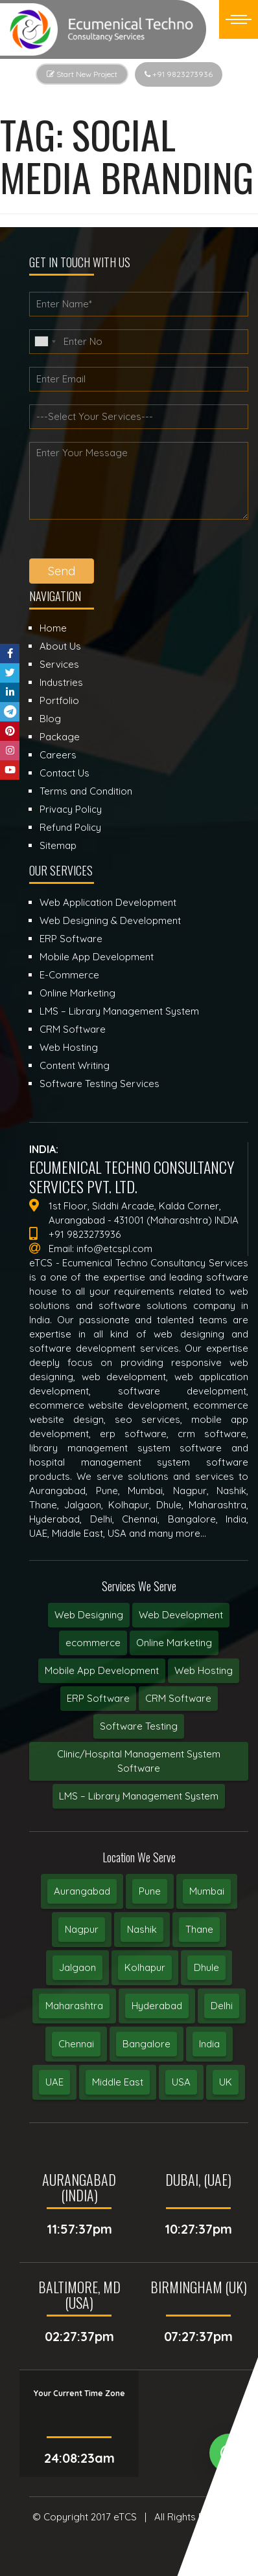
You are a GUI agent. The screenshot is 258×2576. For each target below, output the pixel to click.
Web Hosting (203, 1670)
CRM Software (178, 1698)
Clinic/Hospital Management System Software (138, 1761)
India (209, 2044)
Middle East (117, 2082)
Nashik (142, 1929)
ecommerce (93, 1642)
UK (225, 2082)
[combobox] (45, 341)
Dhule (206, 1967)
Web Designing (88, 1615)
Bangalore (146, 2044)
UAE (54, 2082)
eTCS (125, 2517)
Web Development (181, 1615)
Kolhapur (144, 1967)
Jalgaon (77, 1967)
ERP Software (98, 1698)
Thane (199, 1929)
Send (61, 571)
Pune (150, 1891)
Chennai (76, 2044)
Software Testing (139, 1726)
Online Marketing (174, 1642)
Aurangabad (82, 1891)
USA (181, 2082)
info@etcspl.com (114, 1248)
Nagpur (82, 1929)
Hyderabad (157, 2005)
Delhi (222, 2005)
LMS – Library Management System (138, 1796)
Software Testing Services (99, 1083)
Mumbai (206, 1891)
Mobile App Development (102, 1670)
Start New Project (82, 74)
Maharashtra (74, 2005)
